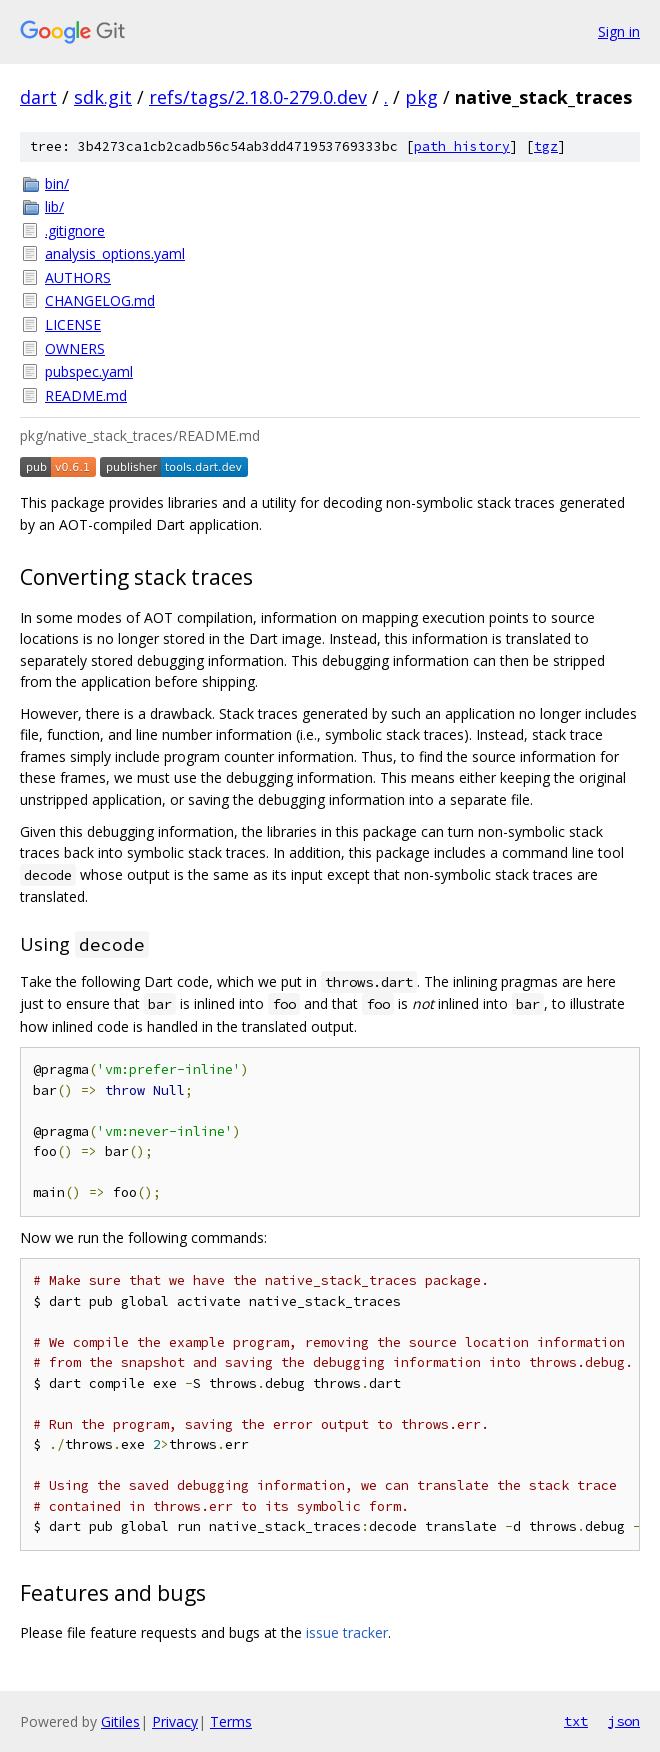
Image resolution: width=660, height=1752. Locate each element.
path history (462, 146)
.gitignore (75, 230)
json (624, 1721)
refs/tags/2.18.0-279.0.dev (258, 97)
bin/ (57, 183)
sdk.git (103, 97)
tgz (546, 146)
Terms (231, 1721)
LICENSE (73, 324)
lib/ (54, 206)
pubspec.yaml (89, 371)
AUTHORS (78, 277)
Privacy (175, 1721)
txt (576, 1721)
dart (38, 97)
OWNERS (75, 348)
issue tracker (347, 1632)
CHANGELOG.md (100, 300)
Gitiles (120, 1721)
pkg (421, 97)
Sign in (619, 31)
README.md (86, 395)
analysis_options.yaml (115, 253)
